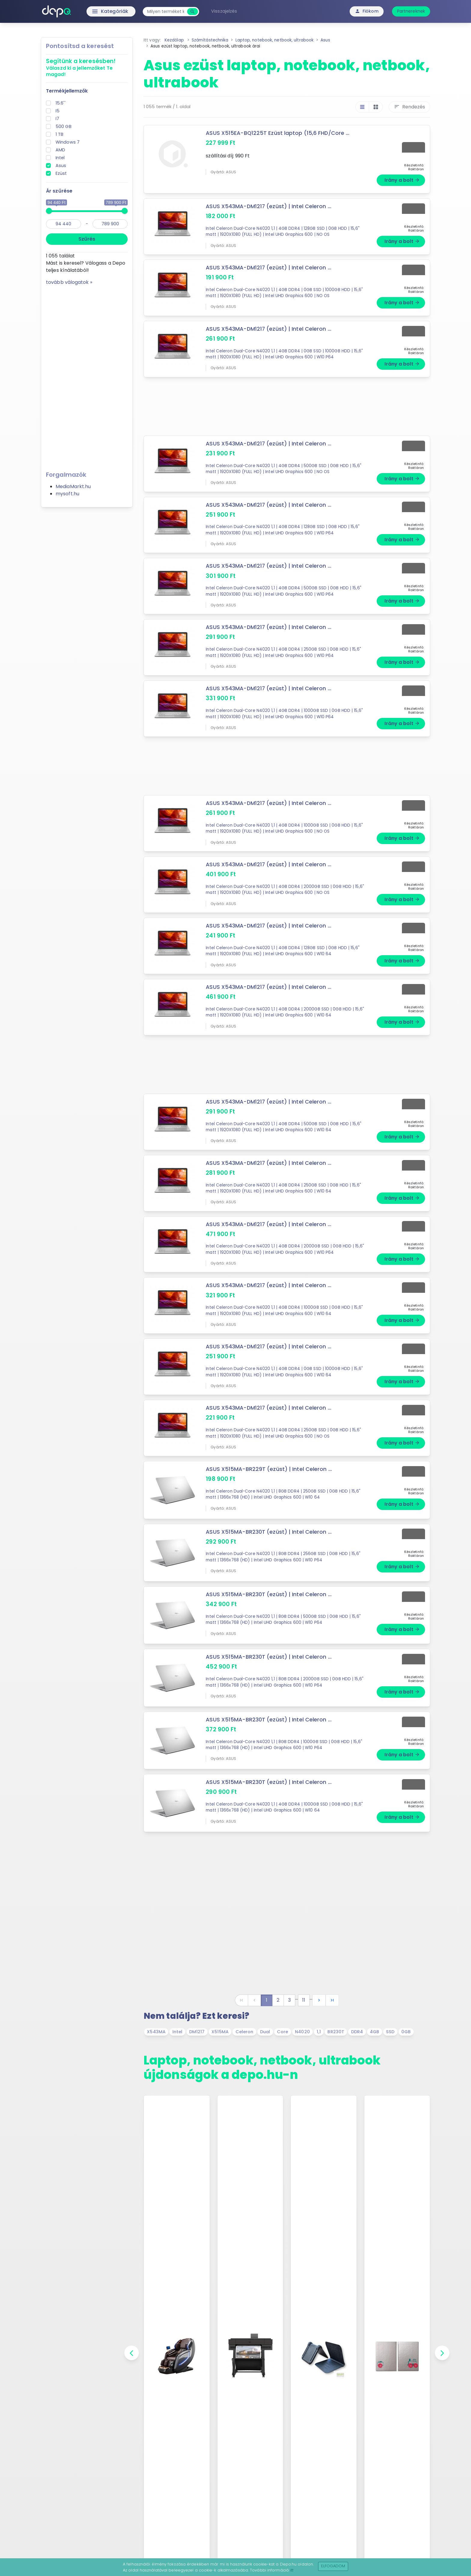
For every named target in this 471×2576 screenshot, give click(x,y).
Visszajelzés (224, 11)
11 (303, 2000)
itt (291, 2570)
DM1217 (197, 2032)
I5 (57, 111)
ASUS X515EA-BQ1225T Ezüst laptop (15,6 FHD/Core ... (277, 133)
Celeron (244, 2032)
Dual (265, 2032)
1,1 (319, 2032)
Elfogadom (333, 2566)
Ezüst (61, 173)
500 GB (63, 126)
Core (282, 2032)
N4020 (302, 2032)
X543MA (156, 2032)
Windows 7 (68, 142)
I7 (57, 119)
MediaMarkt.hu (73, 486)
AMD (60, 150)
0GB (406, 2032)
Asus (61, 166)
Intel (60, 158)
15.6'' (60, 103)
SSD (390, 2032)
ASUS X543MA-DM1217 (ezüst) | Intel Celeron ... (268, 206)
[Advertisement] (87, 376)
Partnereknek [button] (411, 11)
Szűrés (86, 238)
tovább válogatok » (69, 282)
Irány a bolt (402, 180)
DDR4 (357, 2032)
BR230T (335, 2032)
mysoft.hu (67, 493)
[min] (63, 224)
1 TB (59, 134)
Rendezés (409, 106)
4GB (374, 2032)
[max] (110, 224)
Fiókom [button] (366, 11)
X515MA (220, 2032)
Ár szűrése (59, 190)
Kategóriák (97, 11)
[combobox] (165, 11)
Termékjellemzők (67, 90)
